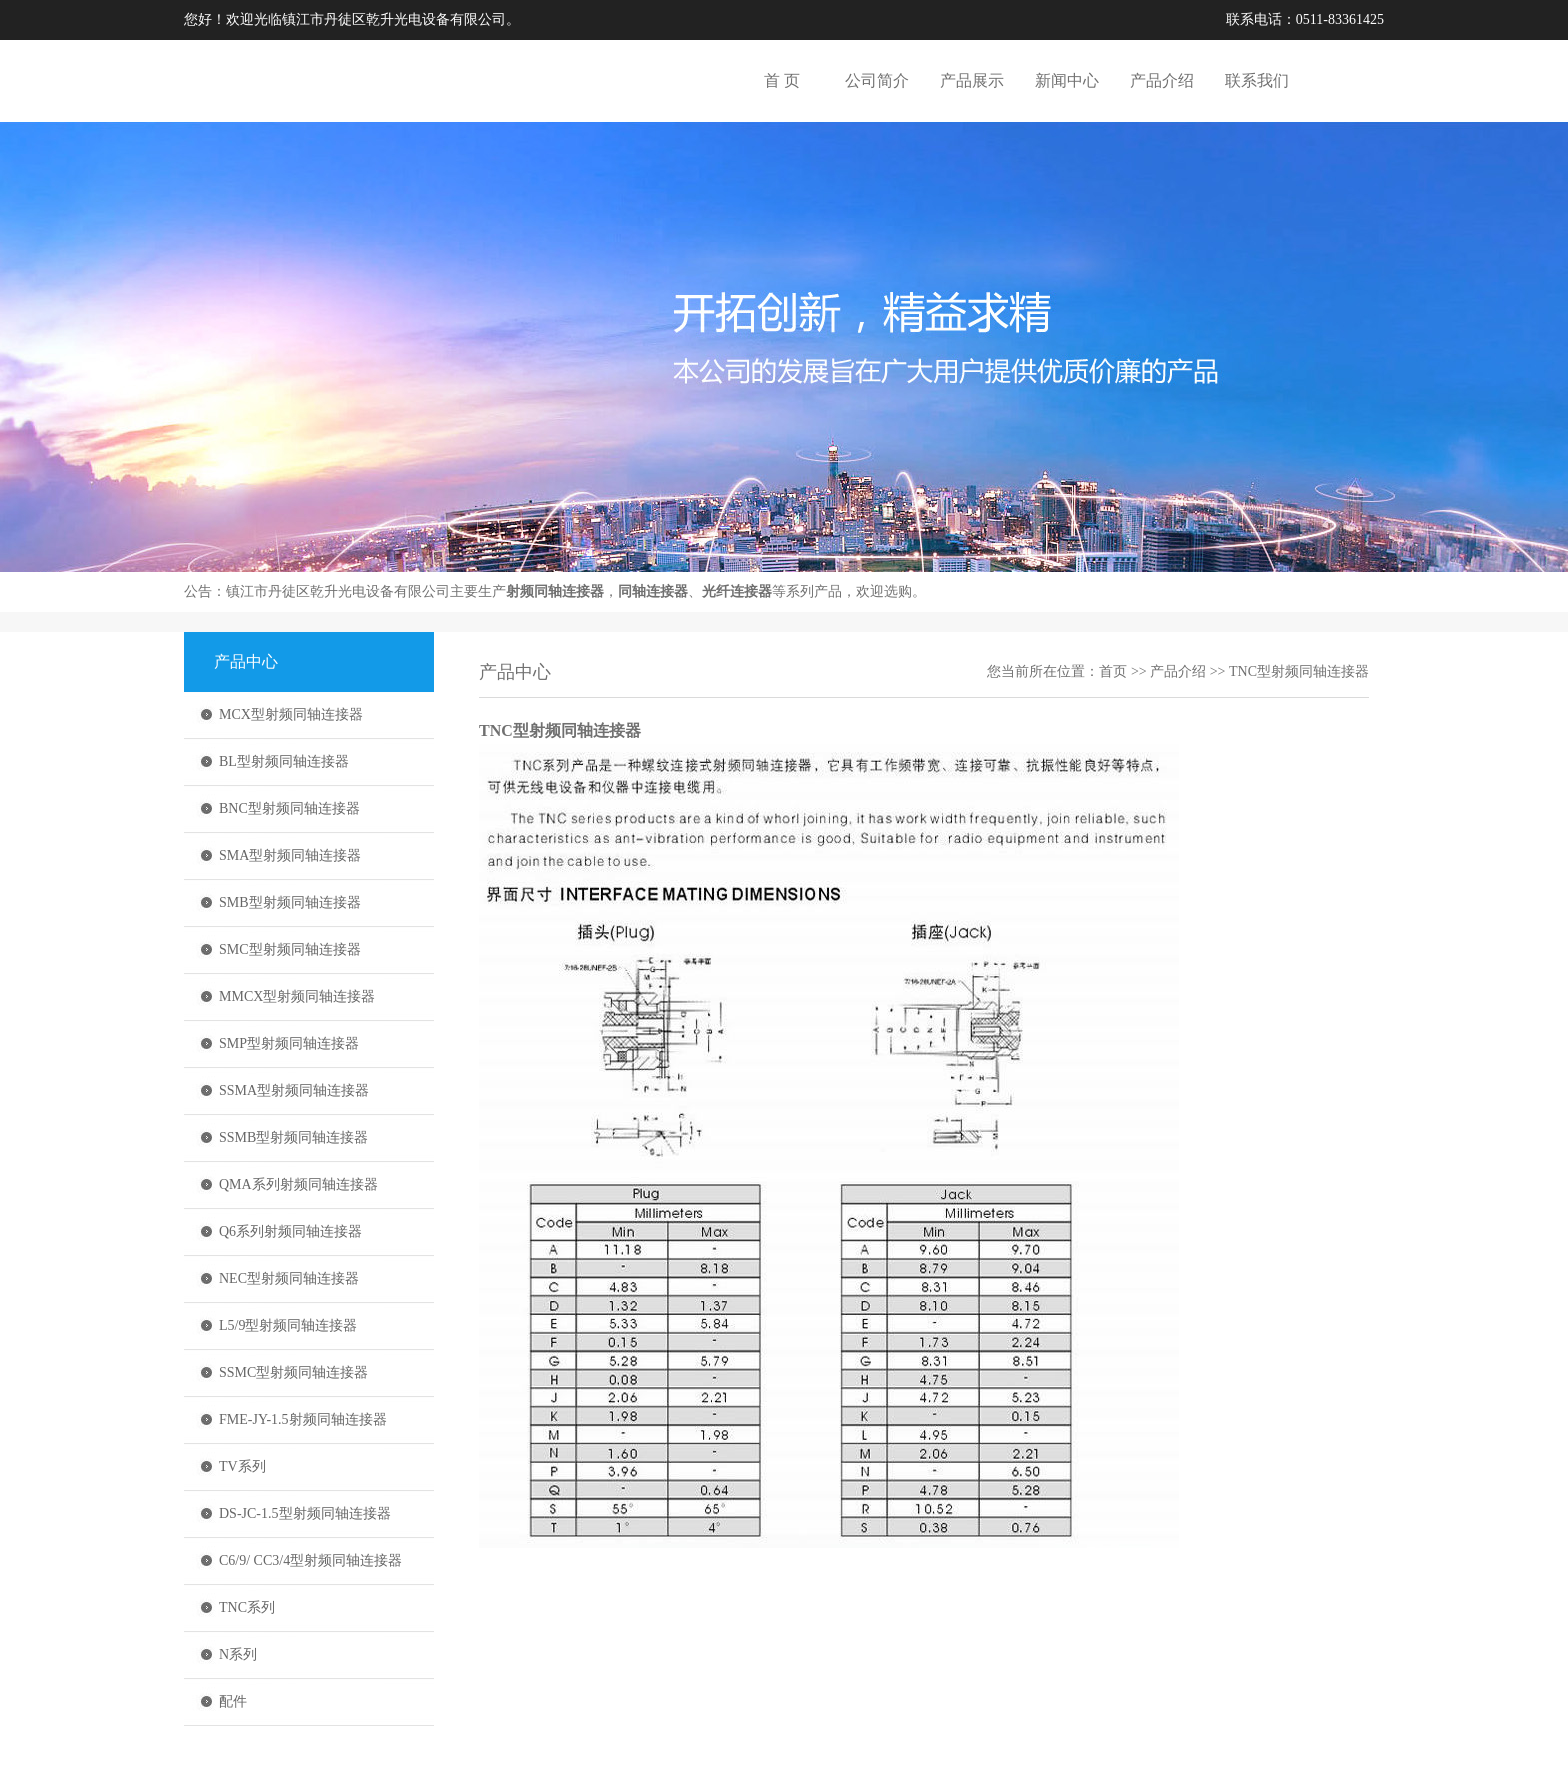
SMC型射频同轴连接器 (290, 949)
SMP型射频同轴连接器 (289, 1043)
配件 (233, 1701)
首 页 (782, 80)
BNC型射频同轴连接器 (289, 808)
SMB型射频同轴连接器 (290, 902)
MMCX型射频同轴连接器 (297, 996)
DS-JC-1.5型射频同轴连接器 (305, 1513)
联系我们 (1257, 80)
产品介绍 (1162, 80)
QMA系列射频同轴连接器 (298, 1184)
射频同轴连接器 (555, 591)
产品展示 (972, 80)
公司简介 (877, 80)
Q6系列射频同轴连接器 (290, 1231)
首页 (1113, 671)
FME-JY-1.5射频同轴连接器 (303, 1419)
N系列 (238, 1654)
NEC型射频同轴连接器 (289, 1278)
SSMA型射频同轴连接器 (294, 1090)
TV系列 (242, 1466)
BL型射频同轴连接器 (284, 761)
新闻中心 (1067, 80)
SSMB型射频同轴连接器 (293, 1137)
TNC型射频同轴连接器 (1299, 671)
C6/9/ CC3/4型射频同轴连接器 (310, 1560)
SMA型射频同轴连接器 (290, 855)
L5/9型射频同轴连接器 (288, 1325)
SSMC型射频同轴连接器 (293, 1372)
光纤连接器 (737, 591)
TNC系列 (247, 1607)
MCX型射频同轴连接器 (291, 714)
